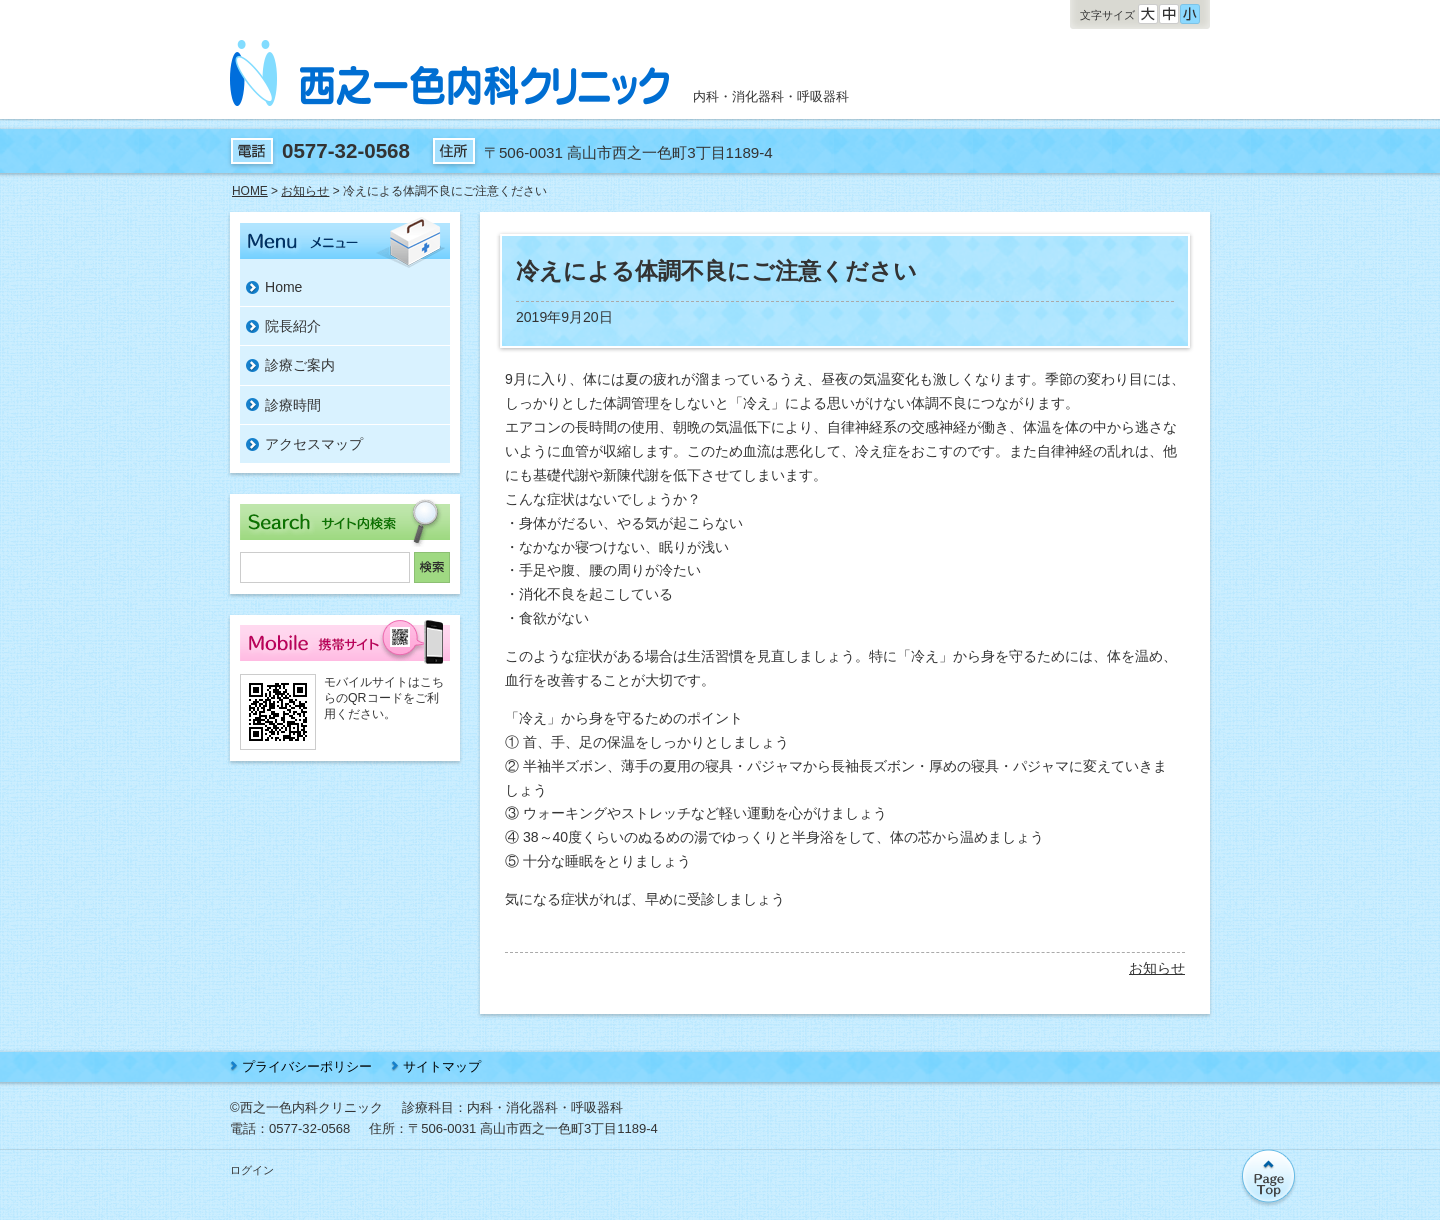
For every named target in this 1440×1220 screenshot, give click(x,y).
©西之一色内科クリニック (306, 1107)
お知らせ (1157, 968)
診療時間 (293, 405)
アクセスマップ (314, 444)
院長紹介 (293, 326)
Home (283, 287)
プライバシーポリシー (307, 1066)
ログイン (252, 1170)
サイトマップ (442, 1066)
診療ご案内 (300, 365)
